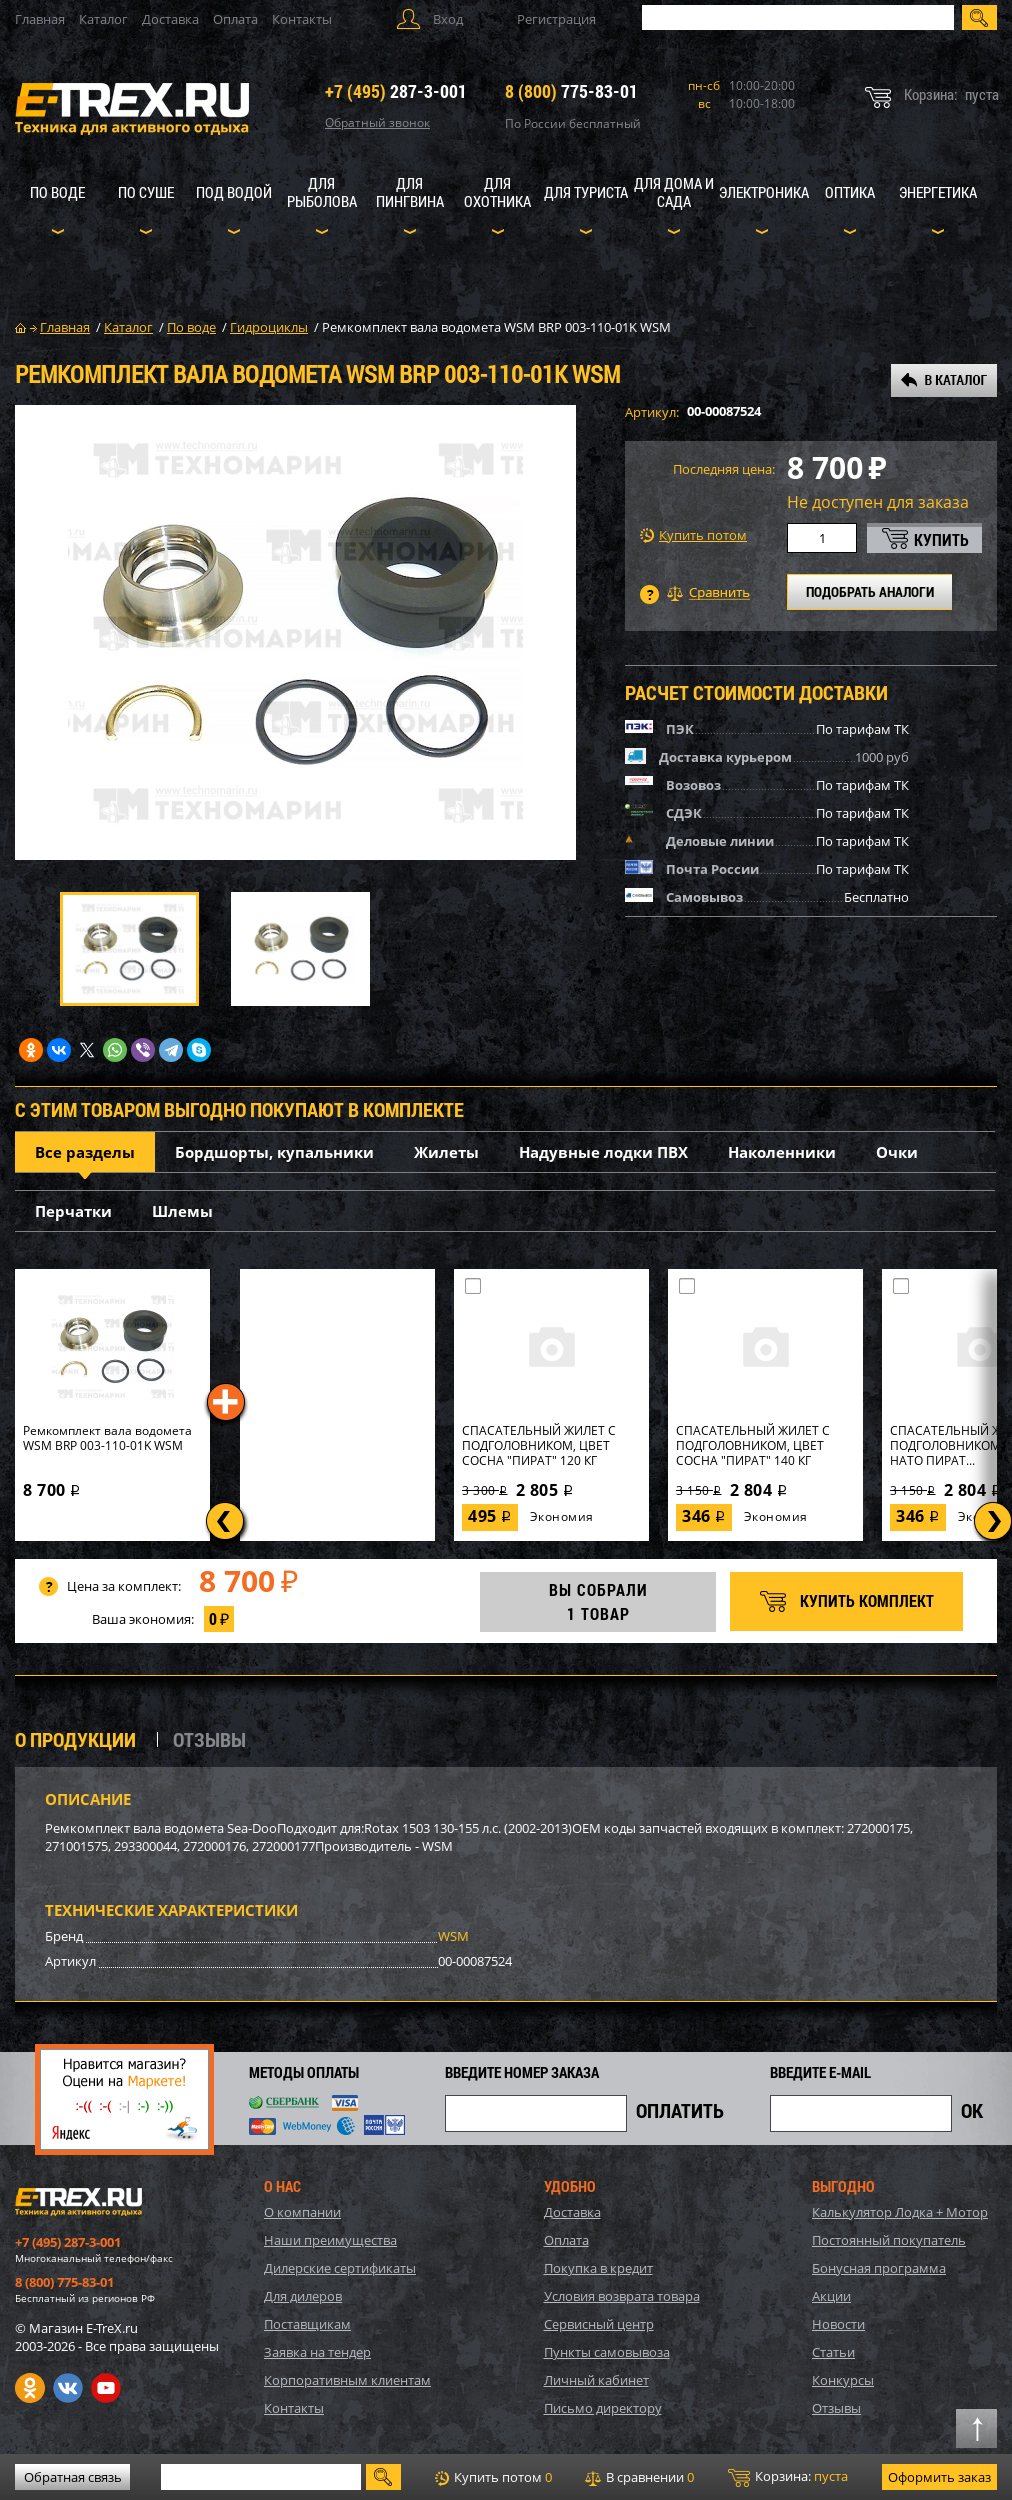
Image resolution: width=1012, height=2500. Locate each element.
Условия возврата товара (622, 2296)
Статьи (833, 2352)
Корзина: (788, 2477)
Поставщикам (307, 2324)
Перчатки (73, 1211)
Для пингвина (410, 192)
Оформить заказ (939, 2477)
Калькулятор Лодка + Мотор (900, 2212)
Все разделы (85, 1152)
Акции (831, 2296)
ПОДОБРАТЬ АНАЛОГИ (870, 591)
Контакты (302, 19)
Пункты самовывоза (607, 2352)
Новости (838, 2324)
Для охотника (497, 192)
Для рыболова (322, 192)
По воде (57, 192)
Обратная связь (73, 2477)
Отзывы (836, 2408)
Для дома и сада (674, 192)
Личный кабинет (596, 2380)
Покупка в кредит (598, 2268)
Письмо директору (603, 2408)
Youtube (106, 2388)
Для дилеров (303, 2296)
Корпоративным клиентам (347, 2380)
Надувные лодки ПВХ (603, 1152)
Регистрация (556, 19)
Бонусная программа (879, 2268)
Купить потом (693, 535)
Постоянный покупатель (889, 2240)
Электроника (764, 192)
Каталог (103, 19)
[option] (295, 632)
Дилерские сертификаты (340, 2268)
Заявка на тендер (317, 2352)
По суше (146, 192)
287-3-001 (396, 91)
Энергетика (938, 192)
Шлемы (182, 1211)
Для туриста (586, 192)
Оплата (235, 19)
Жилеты (446, 1152)
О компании (302, 2212)
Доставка (170, 19)
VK (68, 2388)
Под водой (234, 192)
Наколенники (782, 1152)
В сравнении (639, 2477)
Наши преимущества (330, 2240)
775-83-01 (571, 91)
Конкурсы (843, 2380)
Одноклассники (30, 2388)
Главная (40, 19)
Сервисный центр (599, 2324)
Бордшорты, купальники (274, 1152)
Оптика (850, 192)
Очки (897, 1152)
